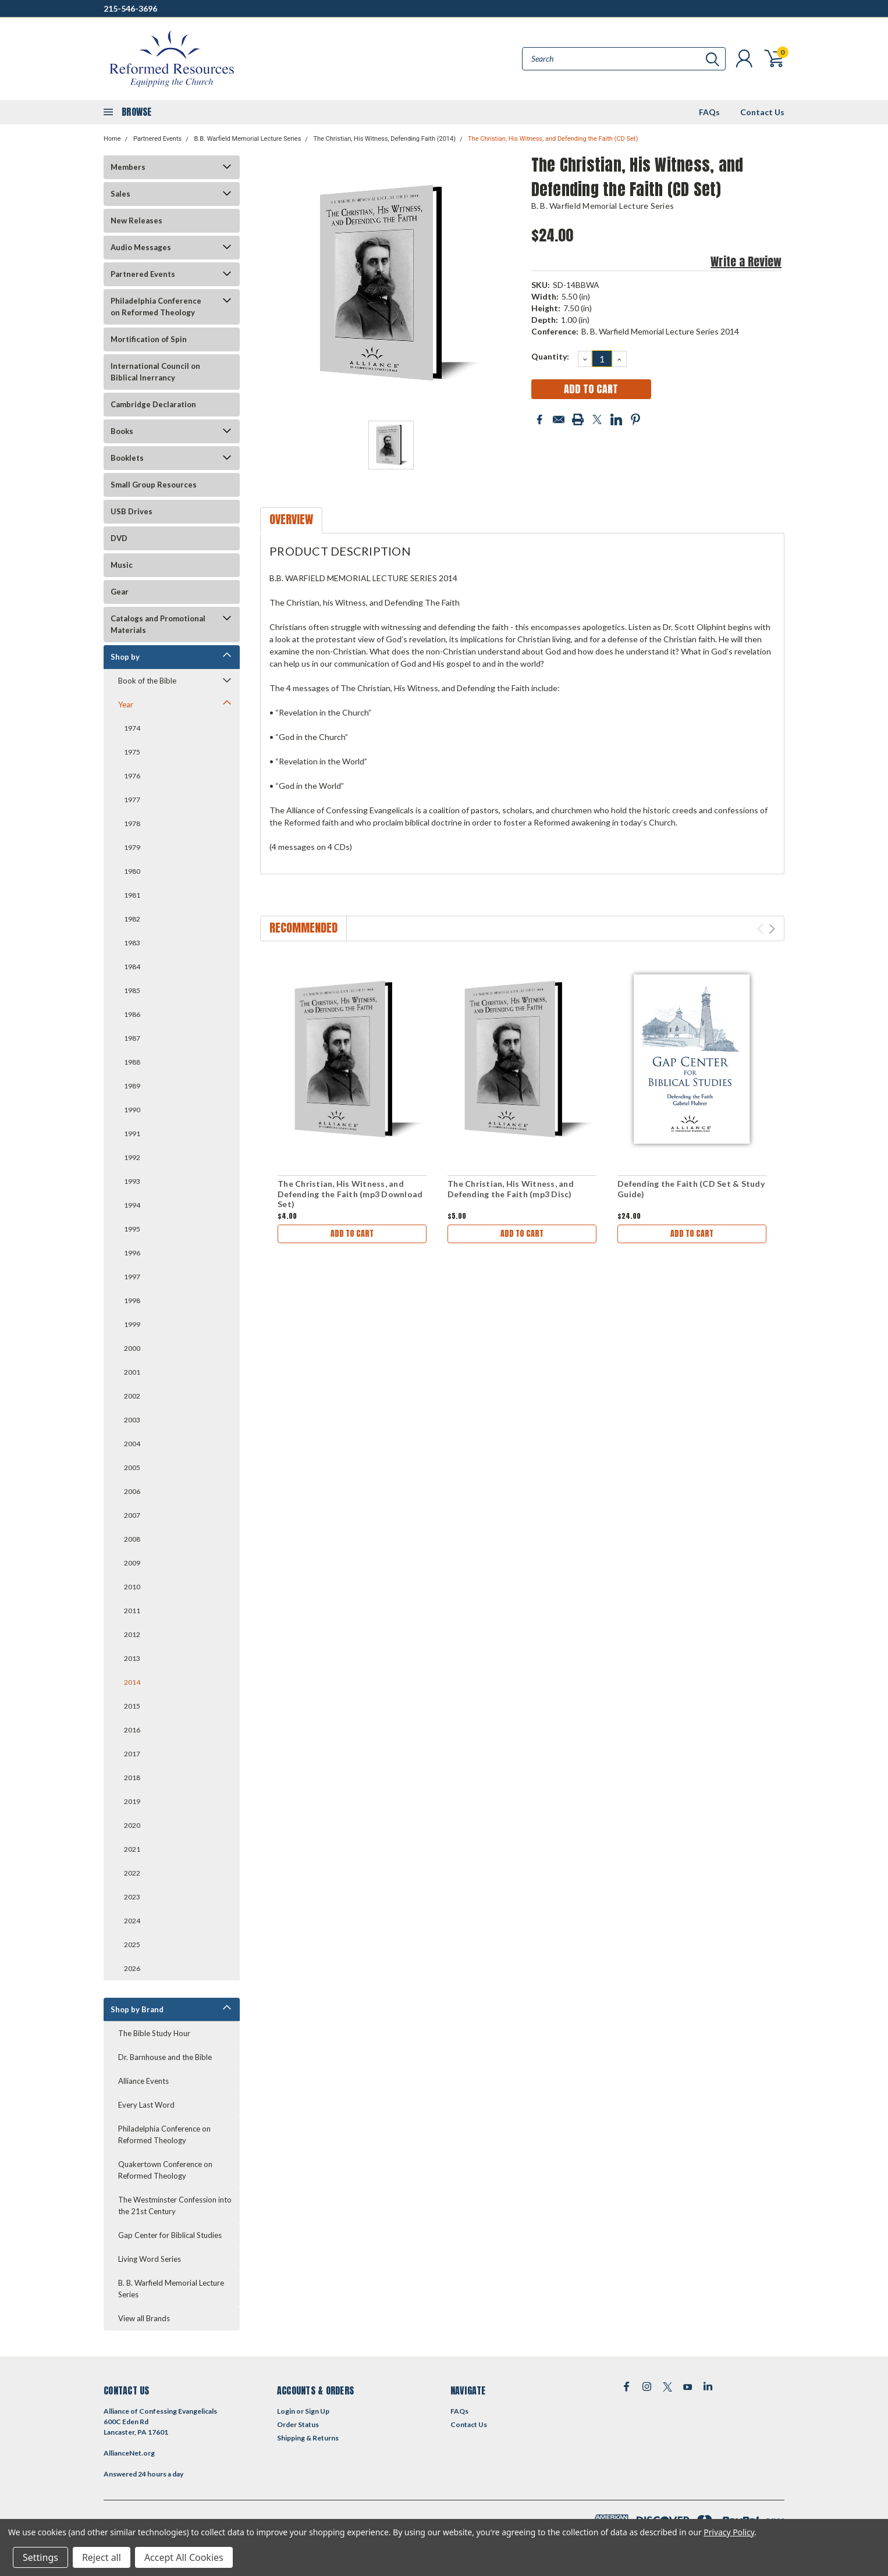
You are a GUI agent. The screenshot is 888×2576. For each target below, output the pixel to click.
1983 (132, 942)
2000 (132, 1348)
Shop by (125, 656)
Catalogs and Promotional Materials (158, 624)
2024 (132, 1920)
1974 (132, 728)
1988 (132, 1062)
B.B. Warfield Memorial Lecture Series (247, 139)
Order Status (298, 2424)
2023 (132, 1896)
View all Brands (144, 2318)
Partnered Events (157, 139)
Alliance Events (143, 2081)
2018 (132, 1777)
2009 (132, 1563)
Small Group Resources (154, 484)
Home (112, 139)
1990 (132, 1109)
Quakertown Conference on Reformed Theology (165, 2169)
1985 (132, 990)
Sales (120, 193)
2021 (132, 1849)
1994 (132, 1205)
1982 (132, 919)
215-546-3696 (130, 8)
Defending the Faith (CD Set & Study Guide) (691, 1189)
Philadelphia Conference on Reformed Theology (156, 306)
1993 (132, 1181)
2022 (132, 1873)
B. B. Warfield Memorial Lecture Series (171, 2288)
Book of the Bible (147, 680)
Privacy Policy (729, 2532)
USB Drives (131, 511)
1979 (132, 847)
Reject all (101, 2557)
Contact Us (762, 112)
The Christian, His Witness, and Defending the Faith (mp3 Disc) (510, 1189)
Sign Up (317, 2411)
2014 (132, 1682)
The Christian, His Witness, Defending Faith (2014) (384, 139)
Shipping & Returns (308, 2437)
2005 (132, 1467)
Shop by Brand (137, 2009)
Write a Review (746, 261)
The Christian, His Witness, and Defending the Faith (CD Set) (553, 139)
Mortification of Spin (149, 339)
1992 (132, 1157)
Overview (291, 519)
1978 (132, 823)
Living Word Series (149, 2259)
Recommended (303, 928)
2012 (132, 1634)
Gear (120, 591)
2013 (132, 1658)
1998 (132, 1300)
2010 (132, 1586)
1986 (132, 1014)
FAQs (709, 112)
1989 (132, 1085)
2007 (132, 1515)
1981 (132, 895)
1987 (132, 1038)
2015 (132, 1706)
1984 (132, 966)
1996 (132, 1252)
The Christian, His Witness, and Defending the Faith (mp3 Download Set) (350, 1194)
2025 (132, 1944)
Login (286, 2411)
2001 (132, 1372)
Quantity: (550, 356)
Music (122, 565)
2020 (132, 1825)
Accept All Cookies (183, 2557)
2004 (132, 1443)
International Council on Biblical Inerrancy (155, 371)
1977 (132, 799)
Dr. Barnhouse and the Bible (165, 2057)
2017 (132, 1753)
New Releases (136, 220)
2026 (132, 1968)
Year (125, 704)
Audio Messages (141, 247)
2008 (132, 1539)
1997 (132, 1276)
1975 (132, 752)
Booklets (127, 457)
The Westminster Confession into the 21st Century (175, 2205)
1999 (132, 1324)
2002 (132, 1396)
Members (128, 167)
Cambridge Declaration (153, 404)
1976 (132, 775)
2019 (132, 1801)
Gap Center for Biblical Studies (170, 2235)
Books (122, 431)
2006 (132, 1491)
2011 (132, 1610)
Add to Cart (352, 1233)
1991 (132, 1133)
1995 (132, 1229)
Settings (40, 2557)
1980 (132, 871)
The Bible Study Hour (154, 2033)
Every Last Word (146, 2104)
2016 (132, 1729)
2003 (132, 1419)
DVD (119, 538)
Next (772, 928)
